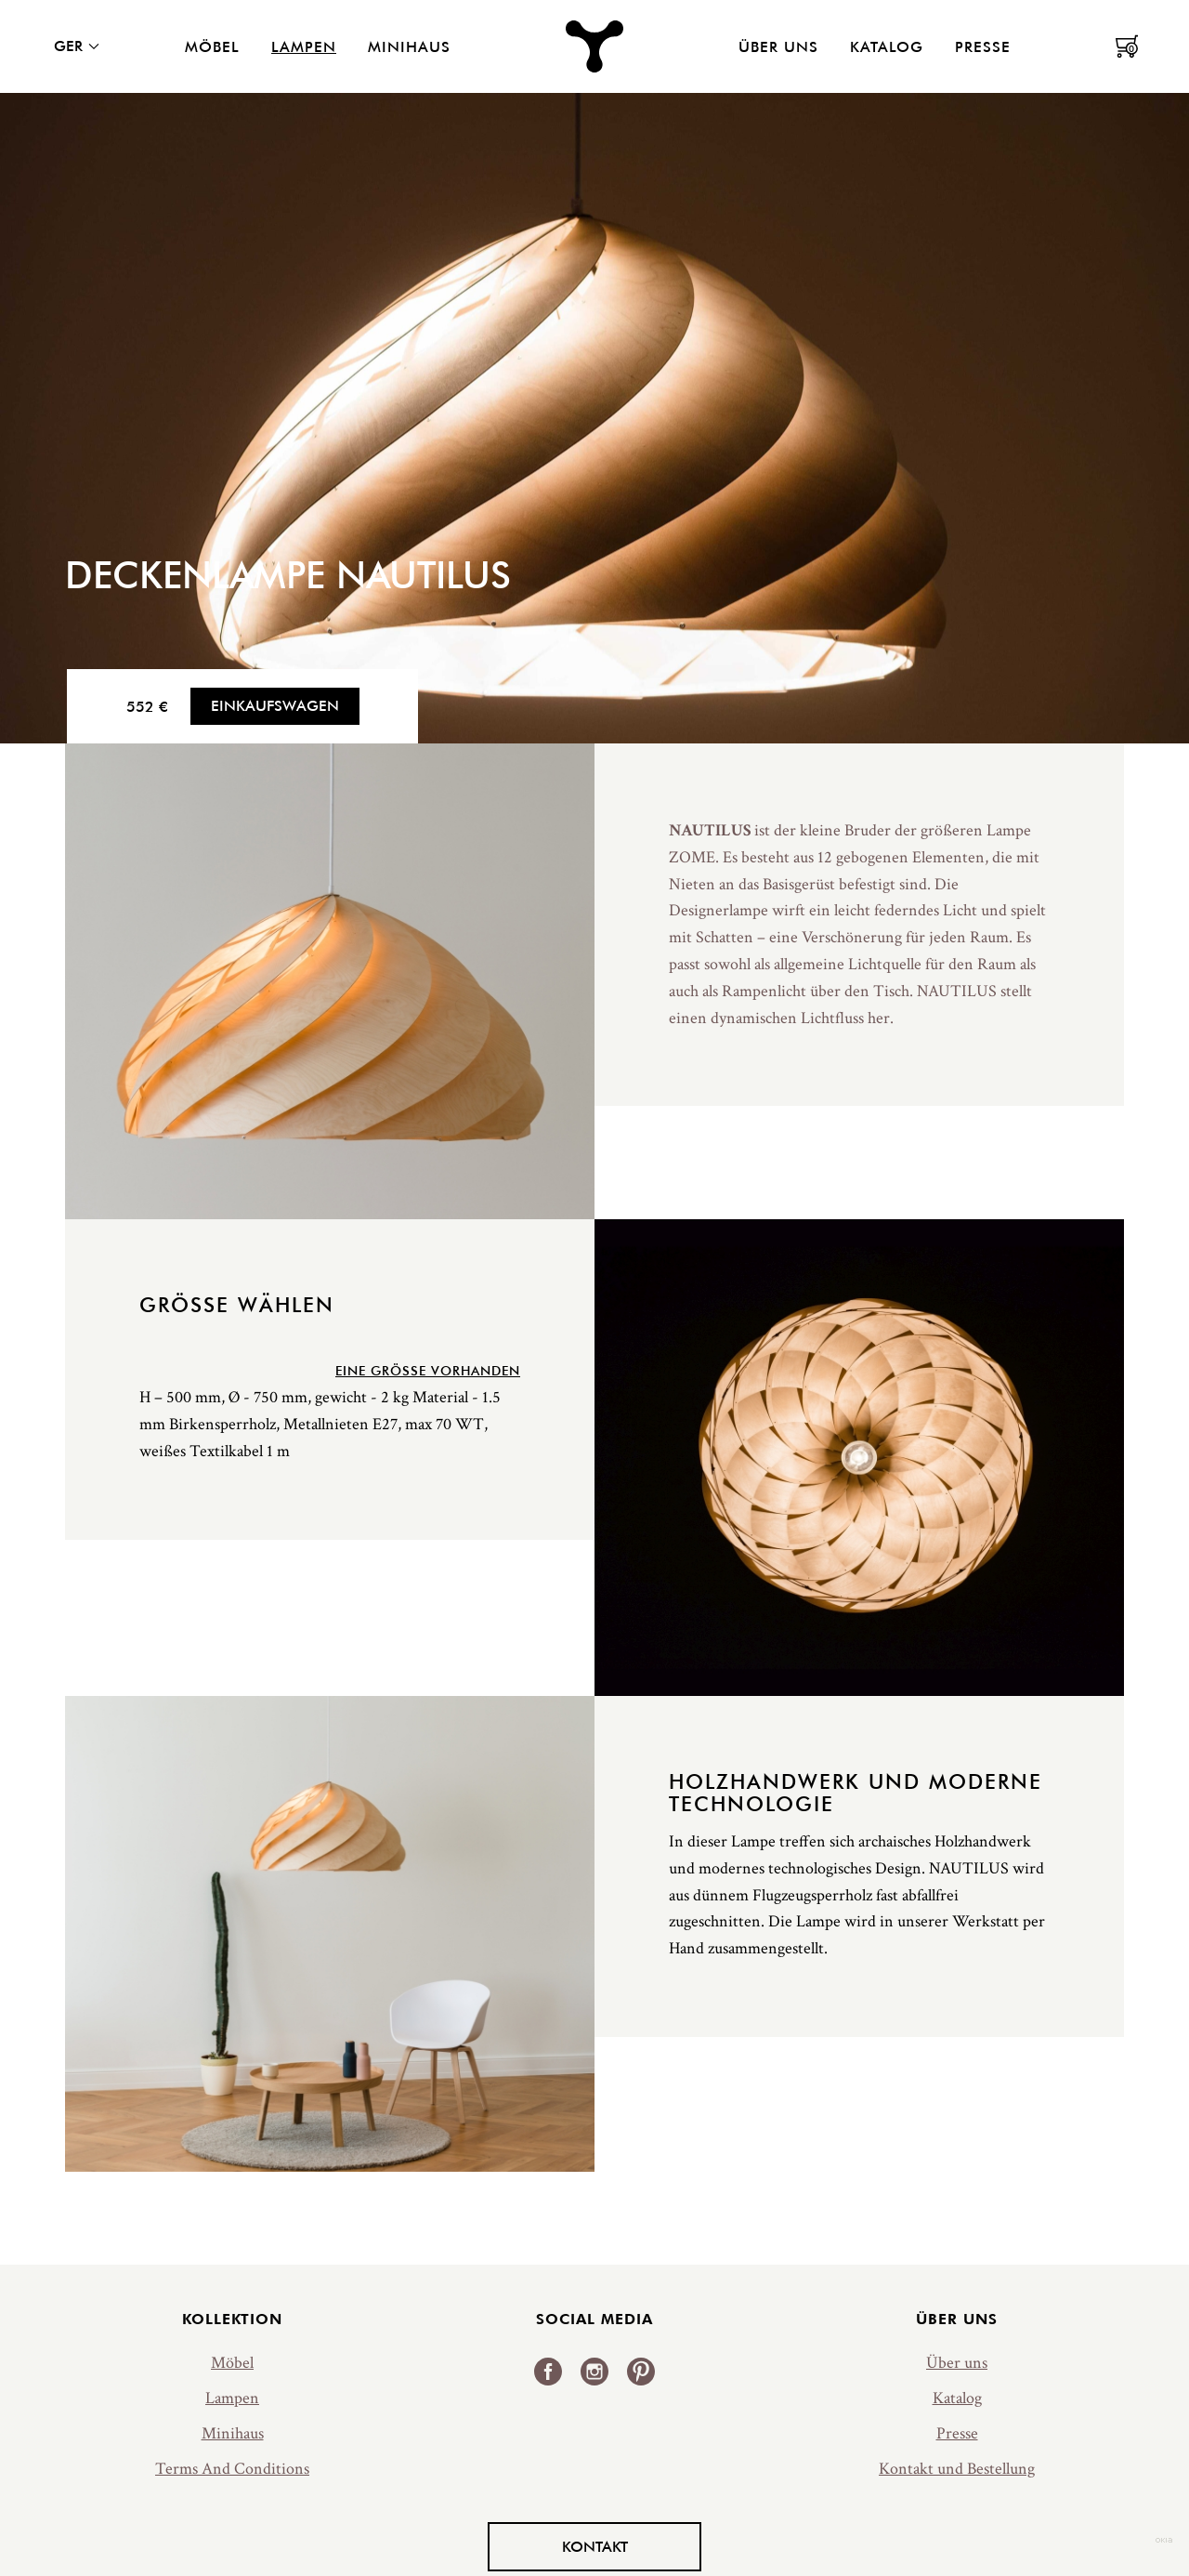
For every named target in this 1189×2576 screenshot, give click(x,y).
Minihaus (409, 46)
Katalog (886, 46)
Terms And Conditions (232, 2468)
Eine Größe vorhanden (427, 1370)
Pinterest (641, 2371)
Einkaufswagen (275, 705)
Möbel (212, 46)
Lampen (303, 46)
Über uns (778, 46)
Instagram (594, 2371)
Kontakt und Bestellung (957, 2468)
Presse (983, 46)
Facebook (548, 2371)
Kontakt (595, 2546)
